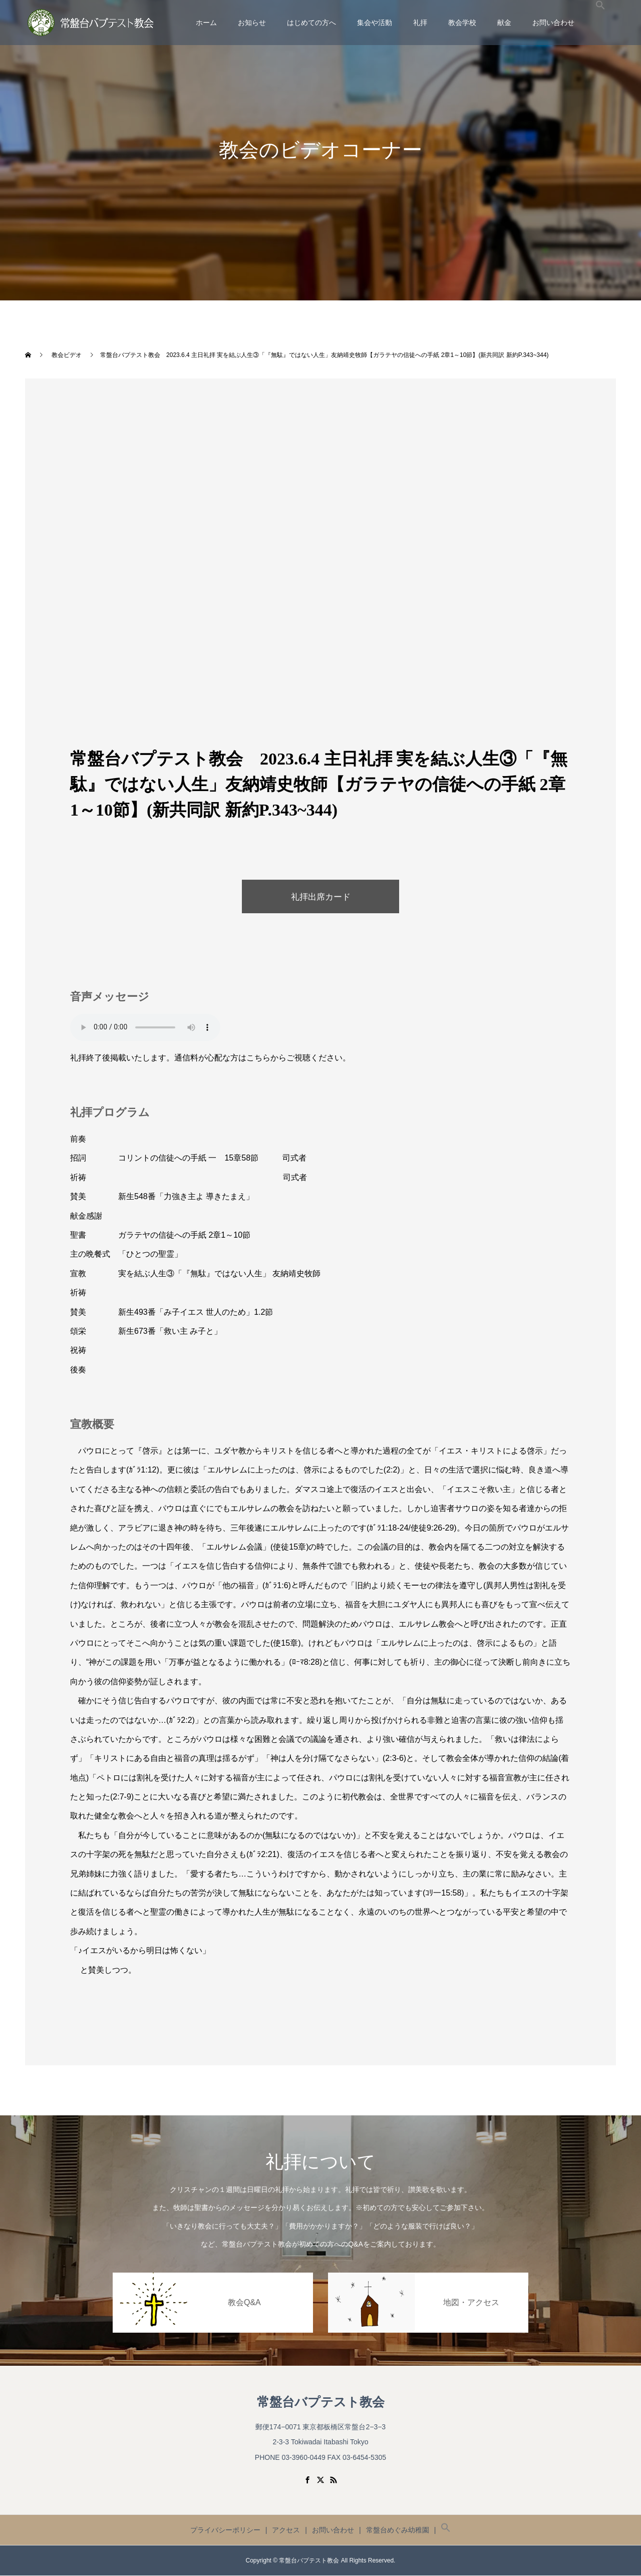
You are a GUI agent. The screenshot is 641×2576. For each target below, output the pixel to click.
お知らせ (252, 23)
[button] (600, 22)
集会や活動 (374, 23)
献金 (504, 23)
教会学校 (462, 23)
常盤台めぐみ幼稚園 (397, 2530)
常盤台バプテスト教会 (321, 2403)
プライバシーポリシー (225, 2530)
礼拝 (420, 23)
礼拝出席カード (320, 897)
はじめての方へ (311, 23)
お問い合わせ (553, 23)
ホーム (206, 23)
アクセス (286, 2530)
